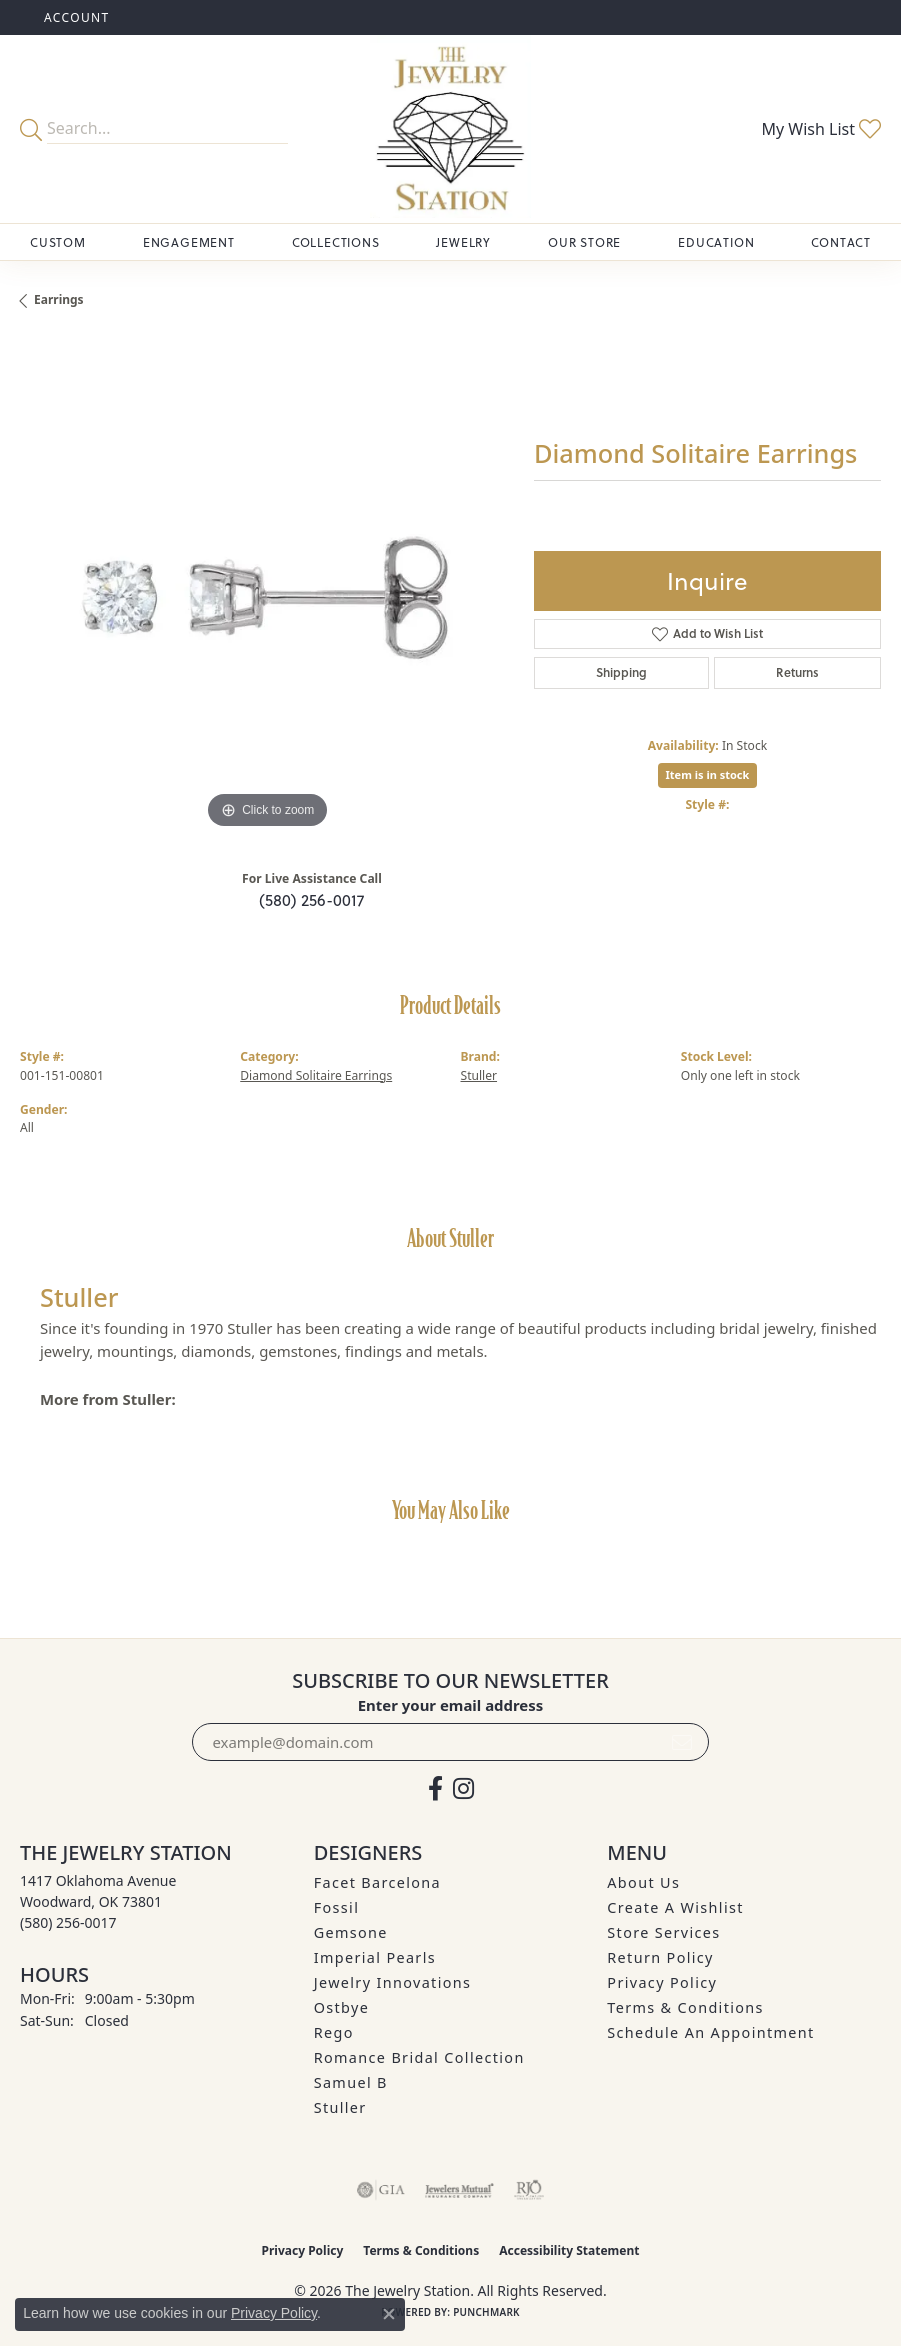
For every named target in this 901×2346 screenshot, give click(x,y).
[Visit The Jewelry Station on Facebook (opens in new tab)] (435, 1789)
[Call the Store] (68, 1922)
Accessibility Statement (569, 2250)
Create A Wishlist (675, 1907)
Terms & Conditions (685, 2007)
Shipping (621, 672)
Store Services (663, 1932)
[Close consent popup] (389, 2314)
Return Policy (660, 1957)
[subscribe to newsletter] (682, 1742)
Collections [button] (336, 242)
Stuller (479, 1075)
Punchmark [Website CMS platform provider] (486, 2312)
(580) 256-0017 (311, 899)
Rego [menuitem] (334, 2032)
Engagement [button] (189, 242)
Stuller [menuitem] (340, 2107)
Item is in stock (708, 774)
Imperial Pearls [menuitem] (375, 1957)
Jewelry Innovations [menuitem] (393, 1982)
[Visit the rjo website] (529, 2190)
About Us (643, 1882)
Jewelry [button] (463, 242)
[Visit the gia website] (381, 2190)
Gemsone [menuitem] (351, 1932)
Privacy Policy (662, 1982)
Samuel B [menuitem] (351, 2082)
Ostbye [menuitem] (342, 2007)
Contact (841, 242)
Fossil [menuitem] (337, 1907)
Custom (58, 242)
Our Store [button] (584, 242)
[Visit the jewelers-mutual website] (459, 2190)
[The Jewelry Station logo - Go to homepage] (450, 129)
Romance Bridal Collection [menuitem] (419, 2057)
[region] (267, 587)
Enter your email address (451, 1705)
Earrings (59, 299)
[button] (75, 17)
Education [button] (716, 242)
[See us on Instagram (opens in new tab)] (463, 1789)
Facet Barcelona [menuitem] (377, 1882)
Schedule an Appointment (710, 2032)
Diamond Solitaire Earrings (316, 1075)
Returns (797, 672)
